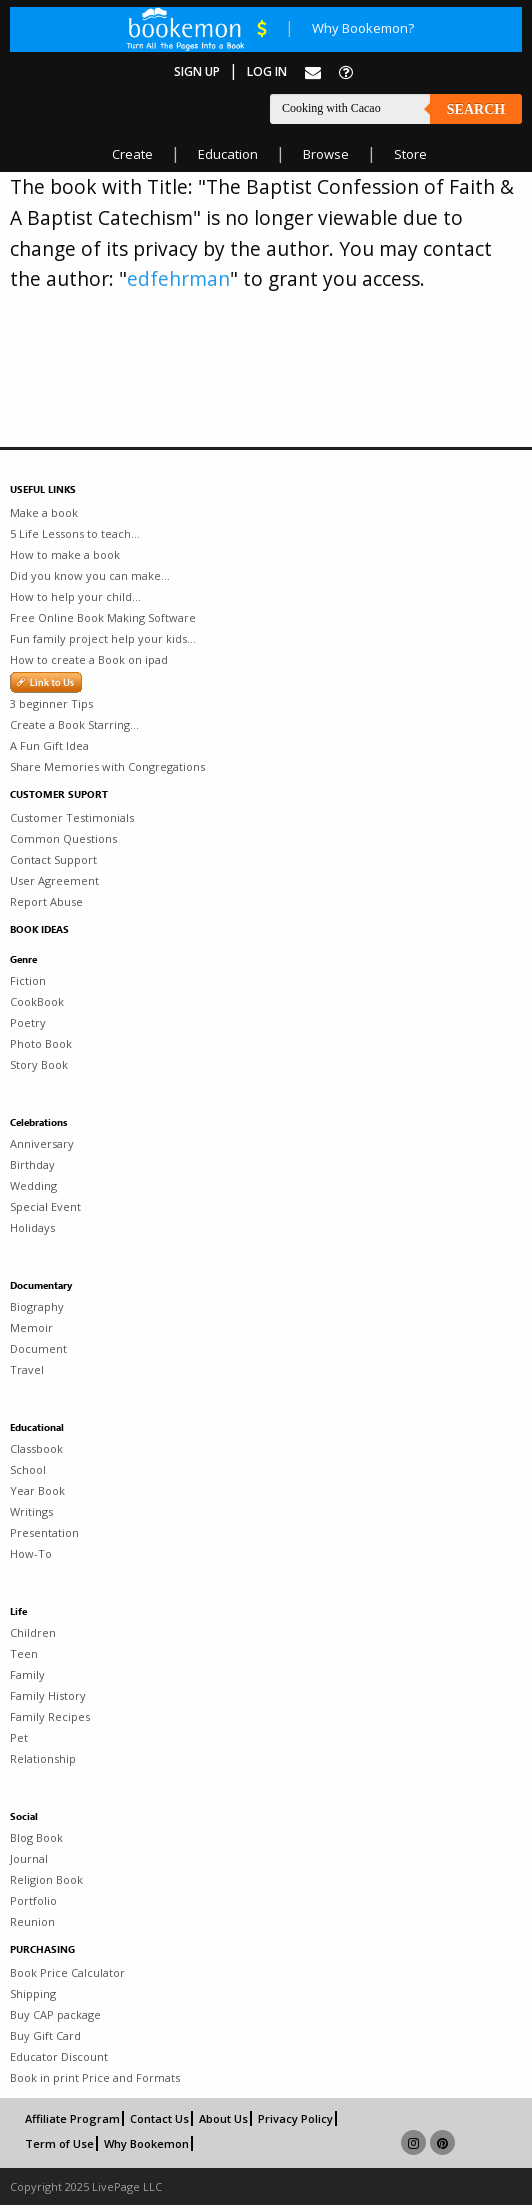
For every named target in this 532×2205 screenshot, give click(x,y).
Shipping (33, 1993)
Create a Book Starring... (74, 724)
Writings (31, 1511)
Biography (37, 1306)
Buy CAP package (55, 2014)
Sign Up (197, 71)
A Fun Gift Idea (49, 745)
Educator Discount (59, 2056)
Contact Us (159, 2118)
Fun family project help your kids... (103, 638)
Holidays (32, 1227)
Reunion (32, 1921)
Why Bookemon (146, 2143)
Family (27, 1674)
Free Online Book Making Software (103, 617)
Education (228, 154)
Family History (48, 1695)
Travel (27, 1369)
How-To (31, 1553)
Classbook (36, 1448)
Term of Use (59, 2143)
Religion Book (46, 1879)
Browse (326, 154)
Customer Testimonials (72, 817)
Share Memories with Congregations (107, 766)
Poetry (28, 1022)
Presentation (44, 1532)
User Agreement (54, 880)
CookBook (37, 1001)
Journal (29, 1858)
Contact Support (53, 859)
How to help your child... (75, 596)
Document (38, 1348)
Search (476, 109)
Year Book (37, 1490)
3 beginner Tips (51, 703)
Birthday (32, 1164)
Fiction (28, 980)
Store (410, 154)
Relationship (43, 1758)
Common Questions (63, 838)
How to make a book (65, 554)
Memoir (31, 1327)
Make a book (44, 512)
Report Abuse (46, 901)
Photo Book (41, 1043)
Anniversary (42, 1143)
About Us (223, 2118)
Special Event (45, 1206)
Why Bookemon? (363, 28)
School (28, 1469)
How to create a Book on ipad (89, 659)
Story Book (39, 1064)
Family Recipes (50, 1716)
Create (132, 154)
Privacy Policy (295, 2118)
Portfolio (33, 1900)
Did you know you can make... (90, 575)
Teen (24, 1653)
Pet (19, 1737)
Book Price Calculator (67, 1972)
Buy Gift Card (45, 2035)
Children (33, 1632)
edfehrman (178, 278)
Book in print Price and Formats (95, 2077)
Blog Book (36, 1837)
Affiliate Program (72, 2118)
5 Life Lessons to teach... (75, 533)
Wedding (33, 1185)
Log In (267, 71)
